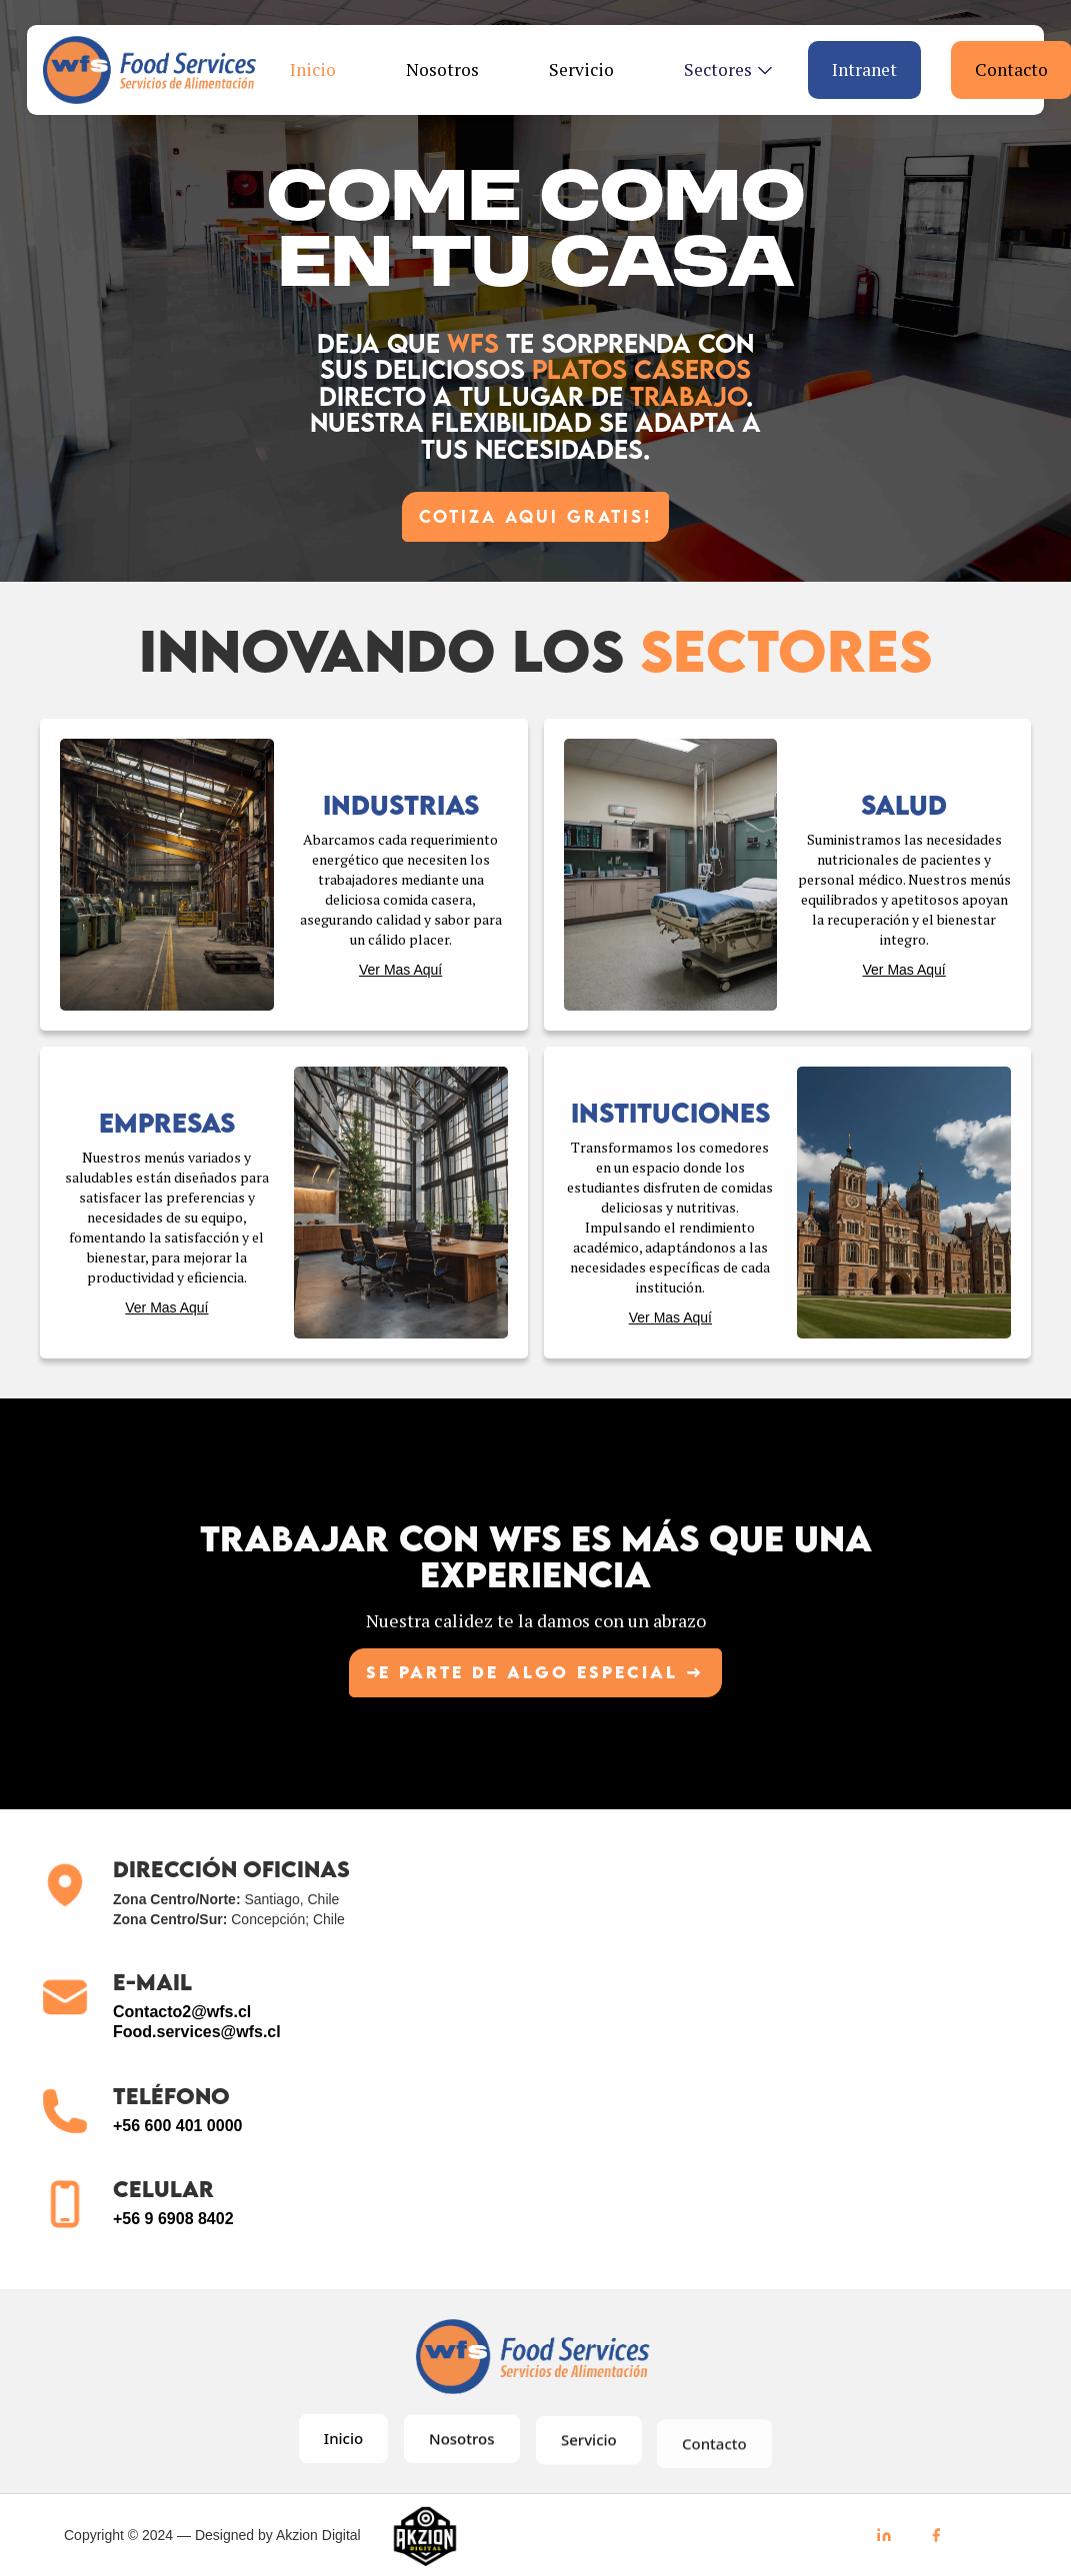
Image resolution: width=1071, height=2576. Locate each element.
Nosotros (442, 69)
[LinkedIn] (884, 2535)
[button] (721, 70)
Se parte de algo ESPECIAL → (535, 1678)
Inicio (313, 69)
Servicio (581, 69)
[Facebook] (936, 2535)
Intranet (864, 69)
